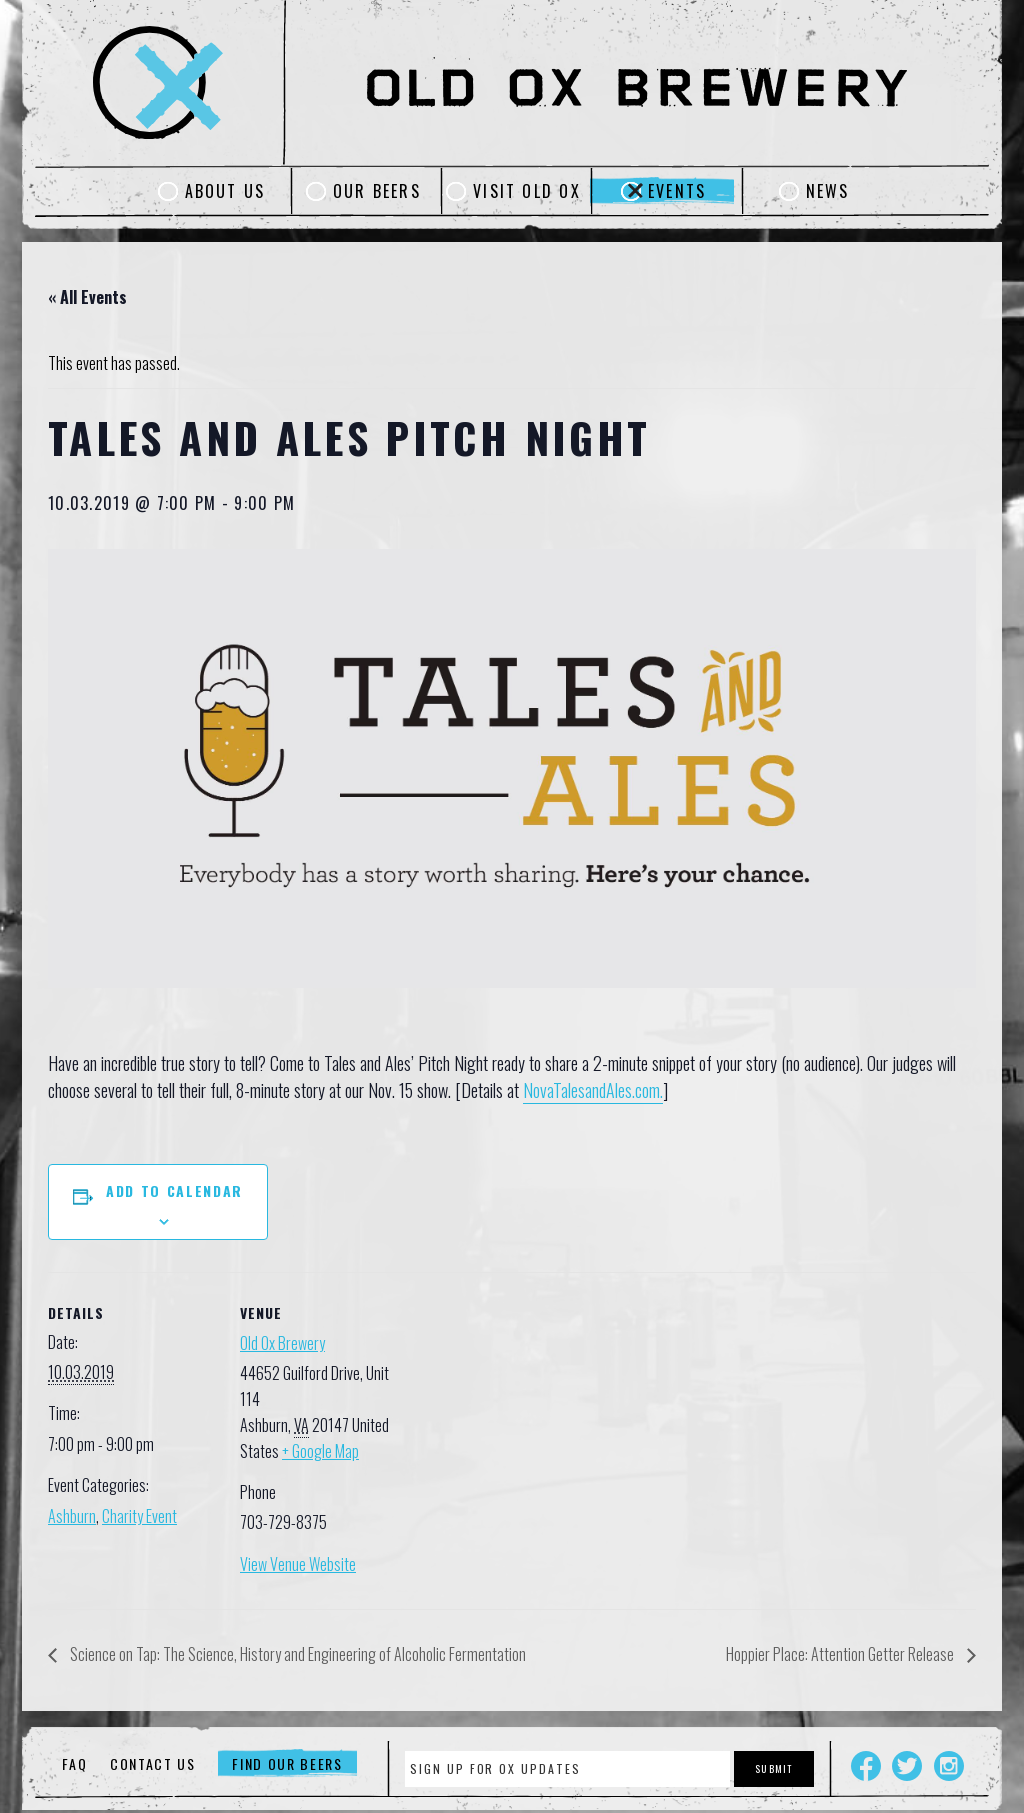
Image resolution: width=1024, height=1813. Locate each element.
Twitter (907, 1766)
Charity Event (139, 1516)
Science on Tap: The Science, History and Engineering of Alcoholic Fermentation (296, 1654)
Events (677, 191)
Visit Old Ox (527, 191)
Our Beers (377, 191)
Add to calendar (174, 1190)
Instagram (949, 1766)
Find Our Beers (287, 1763)
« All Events (87, 297)
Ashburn (72, 1516)
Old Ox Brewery (282, 1343)
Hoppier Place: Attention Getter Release (841, 1654)
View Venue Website (298, 1564)
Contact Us (153, 1763)
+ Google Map (320, 1451)
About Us (225, 191)
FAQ (74, 1763)
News (828, 191)
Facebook (866, 1766)
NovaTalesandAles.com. (593, 1090)
